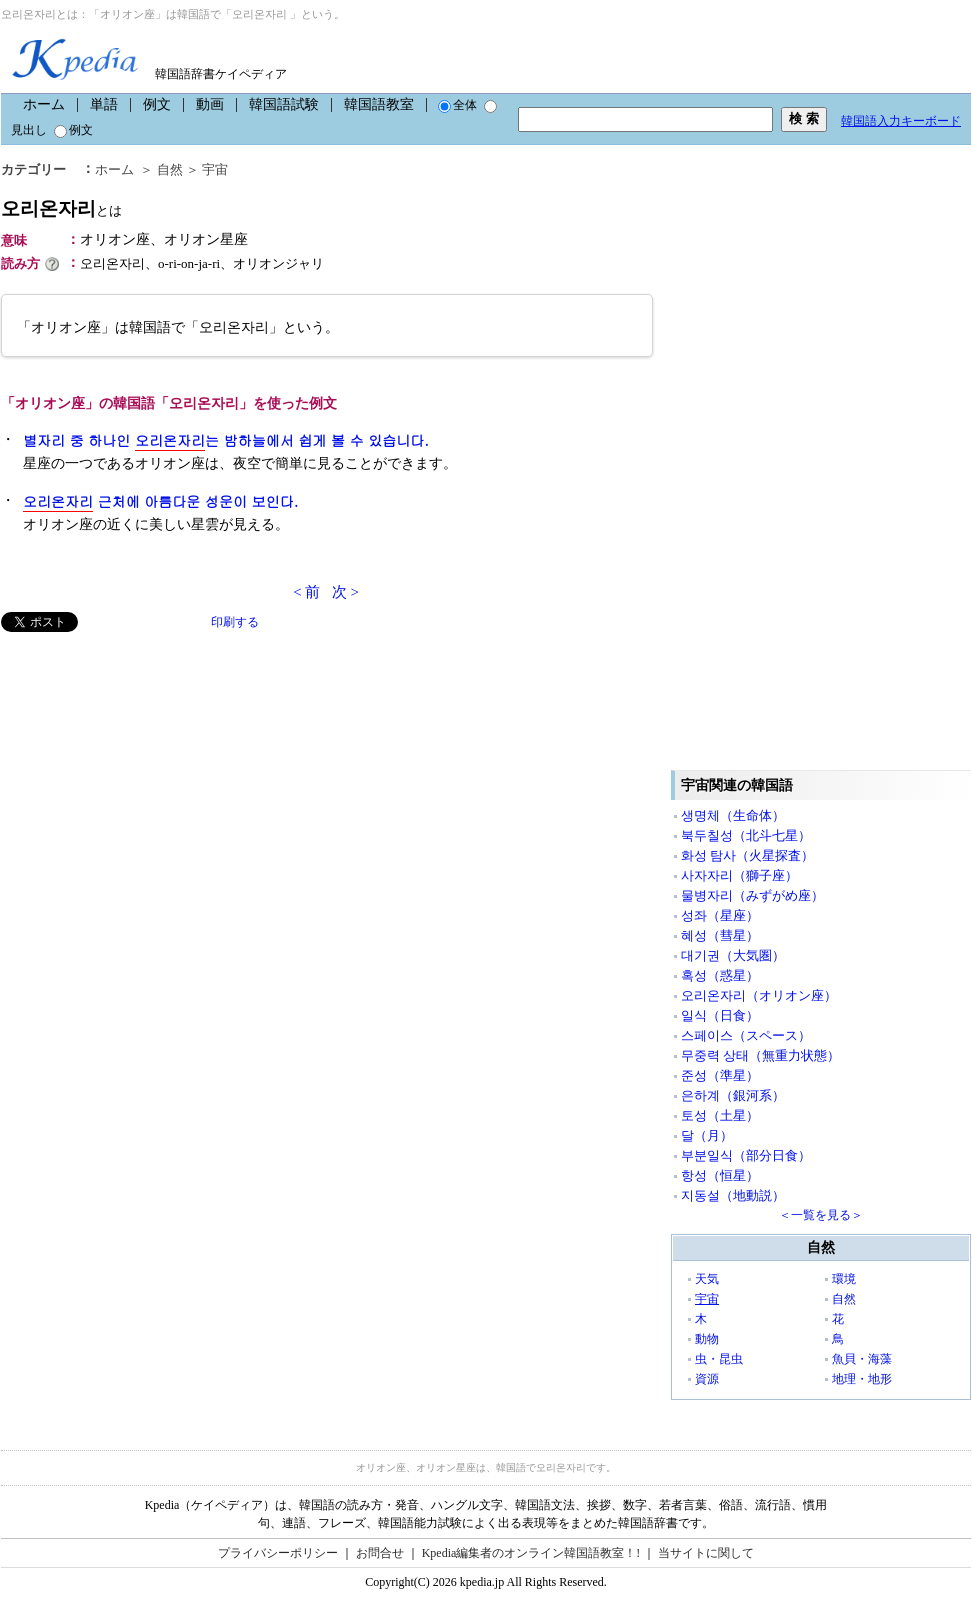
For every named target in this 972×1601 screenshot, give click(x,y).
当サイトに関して (706, 1553)
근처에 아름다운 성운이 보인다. (160, 501)
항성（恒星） (720, 1175)
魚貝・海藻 (862, 1359)
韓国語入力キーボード (901, 121)
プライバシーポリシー (278, 1553)
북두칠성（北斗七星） (746, 835)
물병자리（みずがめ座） (752, 895)
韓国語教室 (379, 104)
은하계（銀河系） (733, 1095)
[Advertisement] (151, 772)
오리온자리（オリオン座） (759, 995)
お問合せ (380, 1553)
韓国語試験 (284, 104)
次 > (345, 592)
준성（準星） (720, 1075)
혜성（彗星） (720, 935)
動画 (210, 104)
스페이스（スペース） (746, 1035)
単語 (104, 104)
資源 (707, 1379)
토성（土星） (720, 1115)
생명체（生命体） (733, 815)
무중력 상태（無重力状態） (760, 1055)
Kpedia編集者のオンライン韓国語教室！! (531, 1553)
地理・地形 (862, 1379)
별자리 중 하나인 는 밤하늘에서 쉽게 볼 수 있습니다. (226, 440)
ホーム (44, 104)
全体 (457, 105)
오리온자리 (61, 208)
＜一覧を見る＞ (821, 1215)
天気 (707, 1279)
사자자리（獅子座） (739, 875)
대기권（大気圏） (733, 955)
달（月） (707, 1135)
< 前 (306, 592)
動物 (707, 1339)
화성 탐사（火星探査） (747, 855)
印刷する (235, 622)
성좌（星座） (720, 915)
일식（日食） (720, 1015)
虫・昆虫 (719, 1359)
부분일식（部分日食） (746, 1155)
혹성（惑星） (720, 975)
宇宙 (215, 169)
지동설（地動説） (733, 1195)
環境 (844, 1279)
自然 (170, 169)
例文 (157, 104)
